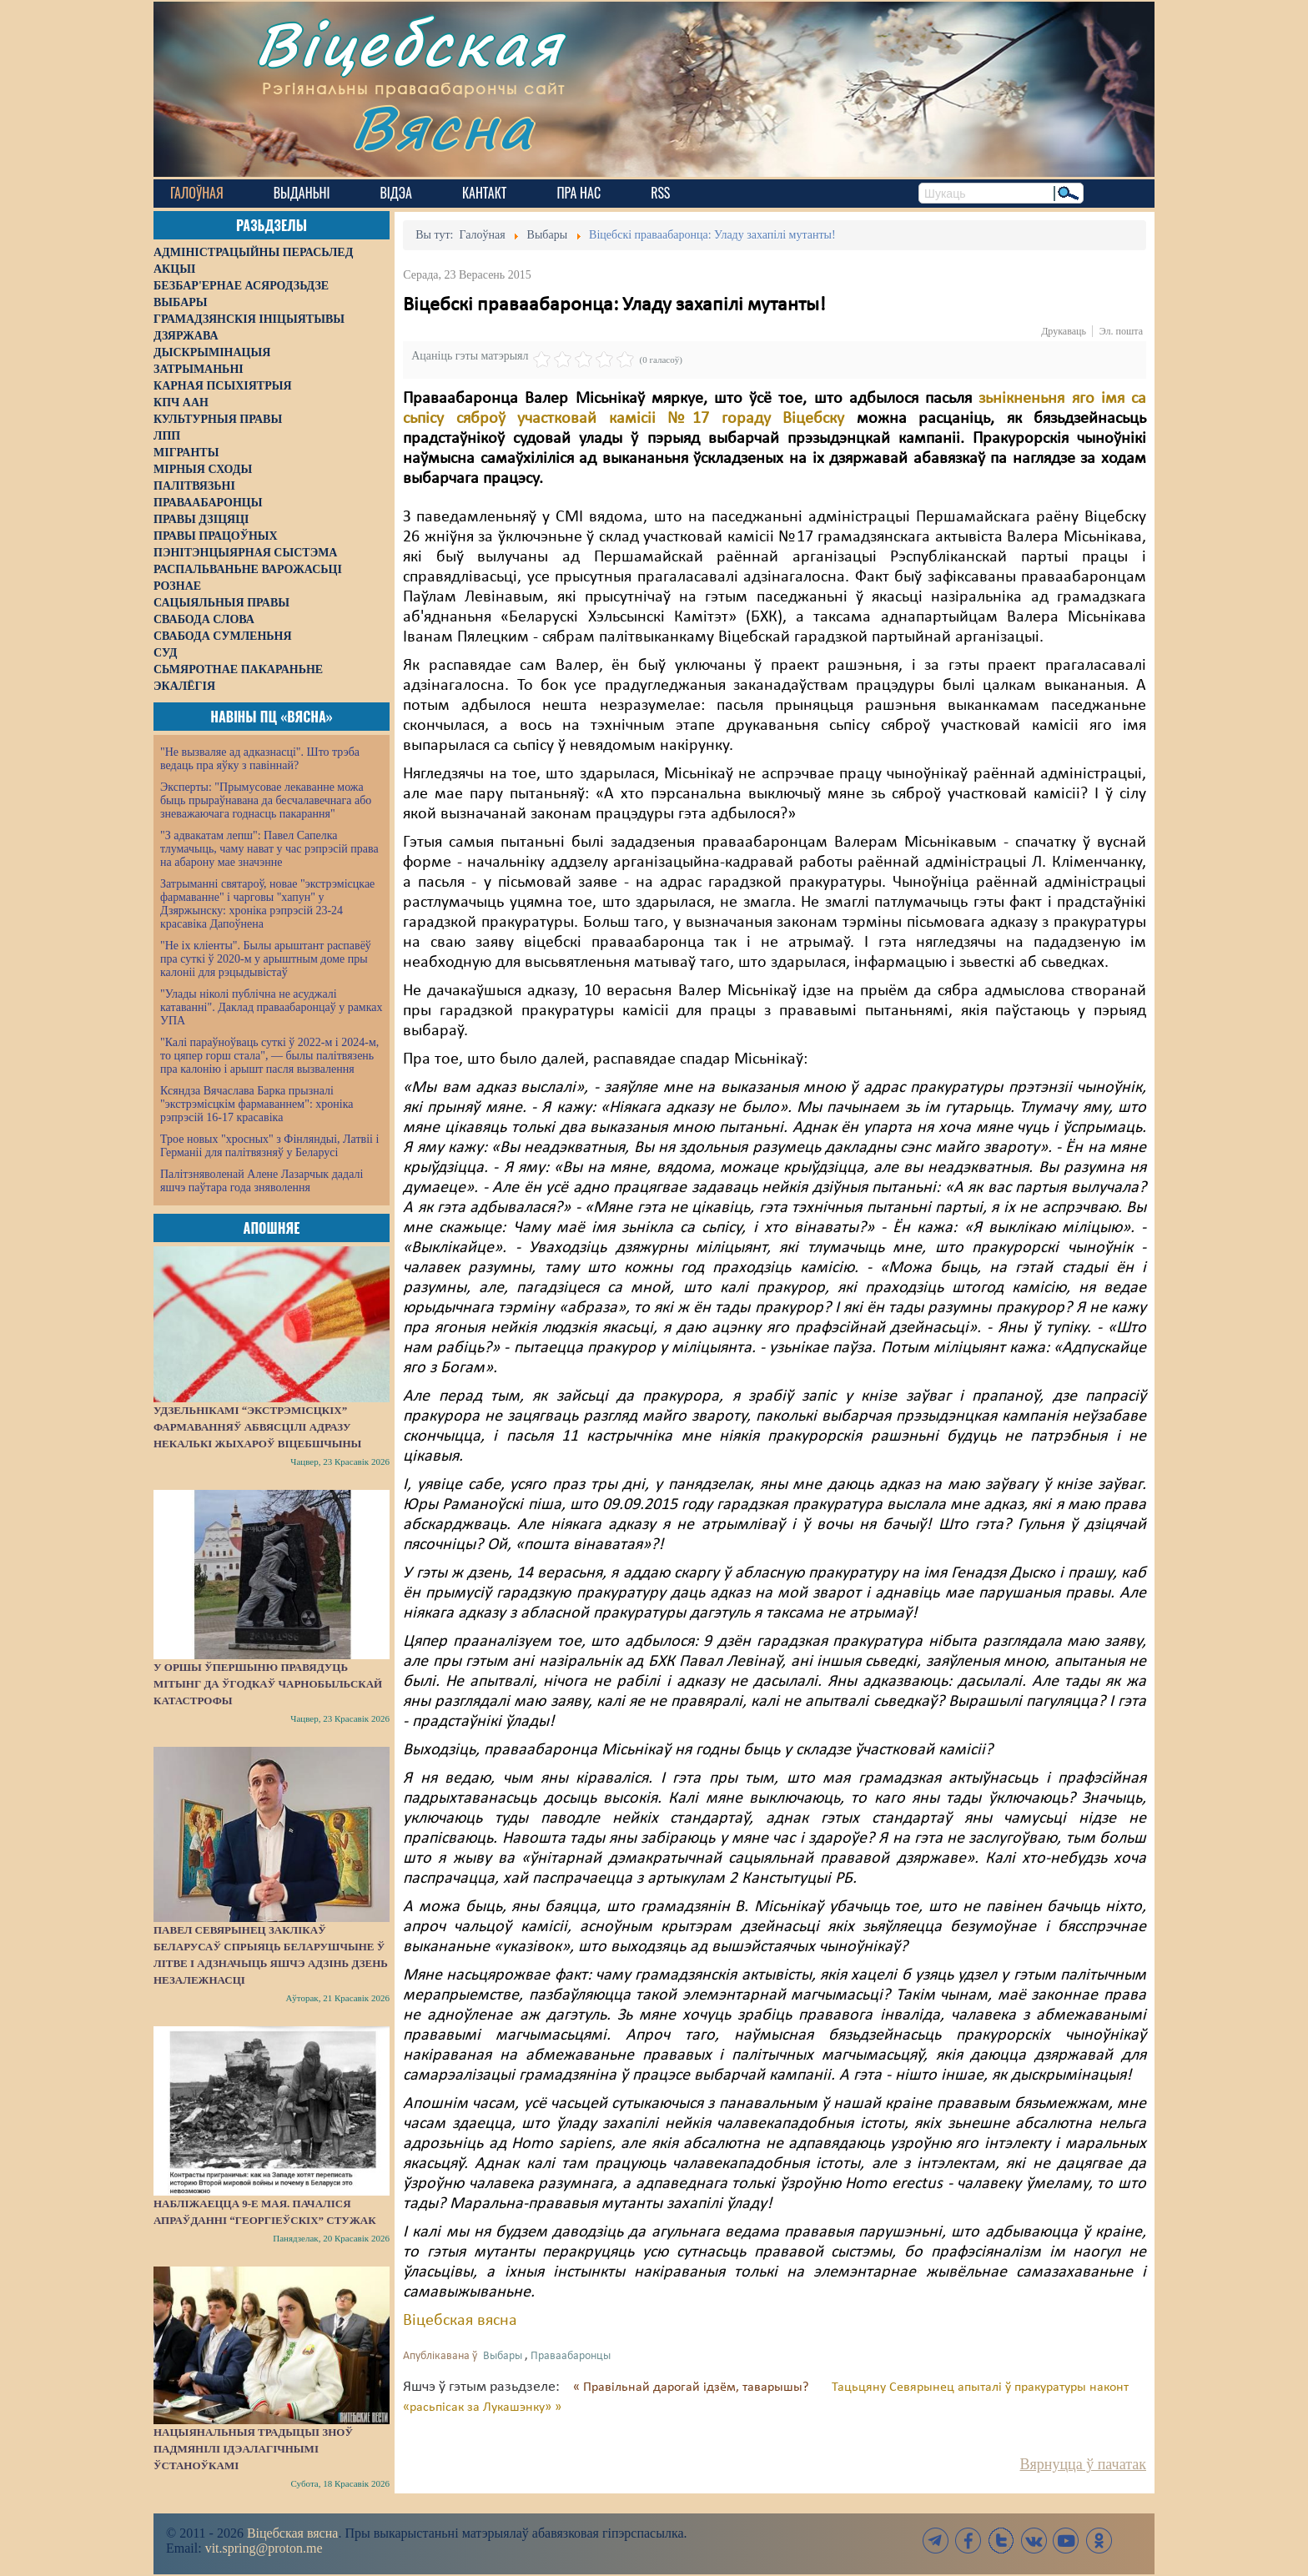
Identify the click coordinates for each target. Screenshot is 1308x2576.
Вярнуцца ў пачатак (1083, 2464)
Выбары (502, 2356)
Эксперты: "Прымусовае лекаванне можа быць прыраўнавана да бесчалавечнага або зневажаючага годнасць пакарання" (265, 800)
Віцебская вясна (460, 2320)
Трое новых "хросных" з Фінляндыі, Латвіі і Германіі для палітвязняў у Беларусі (269, 1146)
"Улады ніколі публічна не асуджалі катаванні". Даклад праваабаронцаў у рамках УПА (271, 1007)
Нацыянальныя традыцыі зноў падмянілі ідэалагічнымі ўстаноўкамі (253, 2449)
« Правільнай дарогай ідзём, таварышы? (692, 2387)
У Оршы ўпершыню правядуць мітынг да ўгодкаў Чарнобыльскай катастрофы (267, 1684)
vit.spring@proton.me (264, 2548)
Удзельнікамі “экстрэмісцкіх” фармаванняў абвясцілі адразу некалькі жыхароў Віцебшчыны (257, 1427)
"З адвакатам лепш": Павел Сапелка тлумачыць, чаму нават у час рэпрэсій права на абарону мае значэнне (269, 848)
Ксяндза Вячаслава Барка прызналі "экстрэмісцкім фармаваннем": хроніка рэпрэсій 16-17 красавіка (256, 1104)
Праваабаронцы (571, 2356)
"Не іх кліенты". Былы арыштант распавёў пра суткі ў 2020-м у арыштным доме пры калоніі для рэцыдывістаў (265, 959)
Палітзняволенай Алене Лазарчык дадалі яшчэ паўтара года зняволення (261, 1181)
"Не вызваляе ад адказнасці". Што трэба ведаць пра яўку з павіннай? (260, 759)
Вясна (446, 129)
